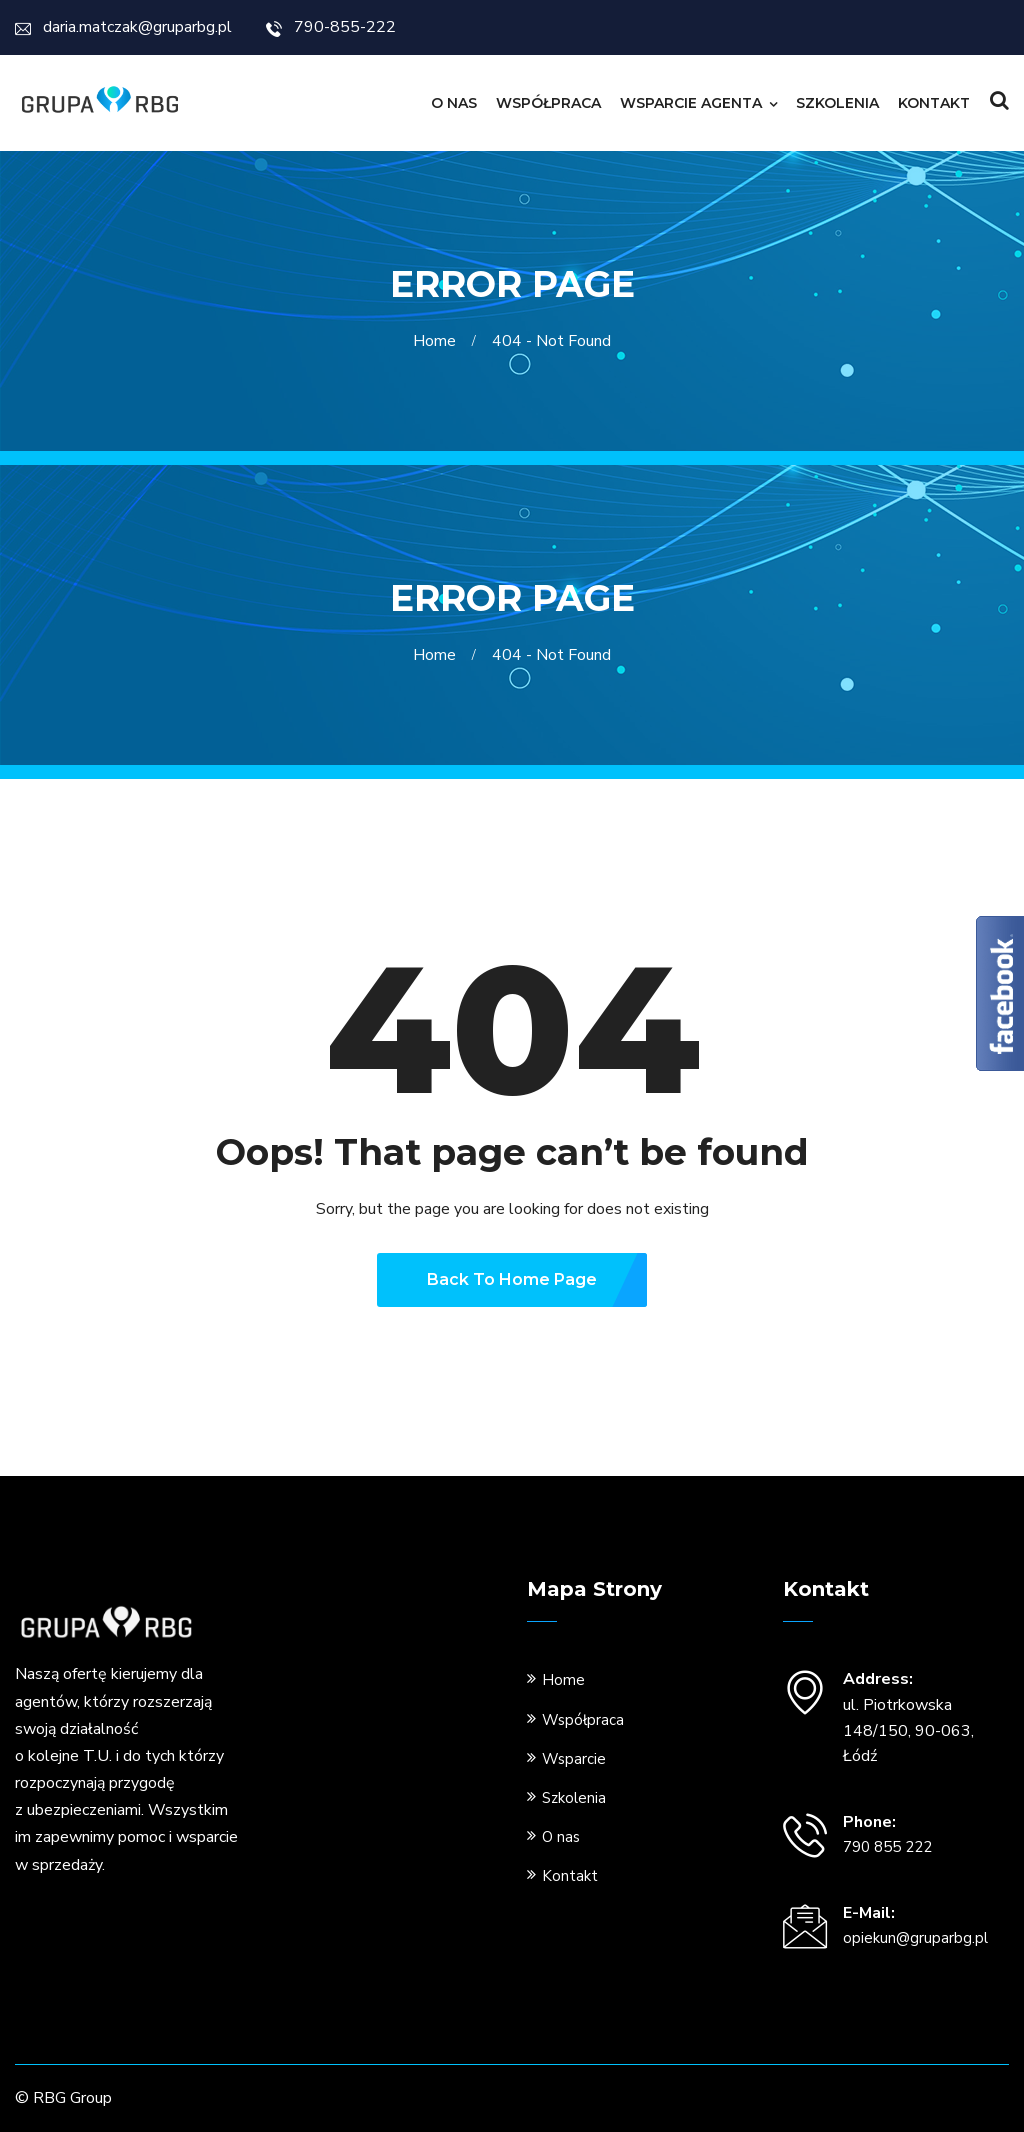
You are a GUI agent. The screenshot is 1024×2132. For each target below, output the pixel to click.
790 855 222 (887, 1847)
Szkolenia (837, 103)
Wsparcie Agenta (691, 103)
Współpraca (548, 103)
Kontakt (934, 103)
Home (438, 341)
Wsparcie (574, 1759)
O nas (454, 103)
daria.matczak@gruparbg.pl (123, 27)
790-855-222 (331, 27)
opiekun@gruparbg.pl (915, 1938)
